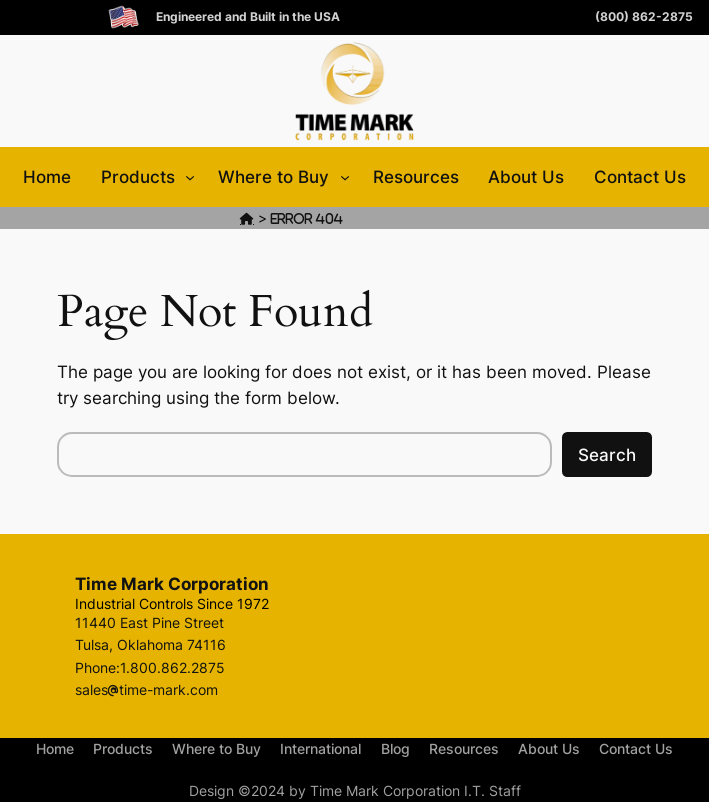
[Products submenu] (190, 177)
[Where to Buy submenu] (345, 177)
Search (607, 455)
